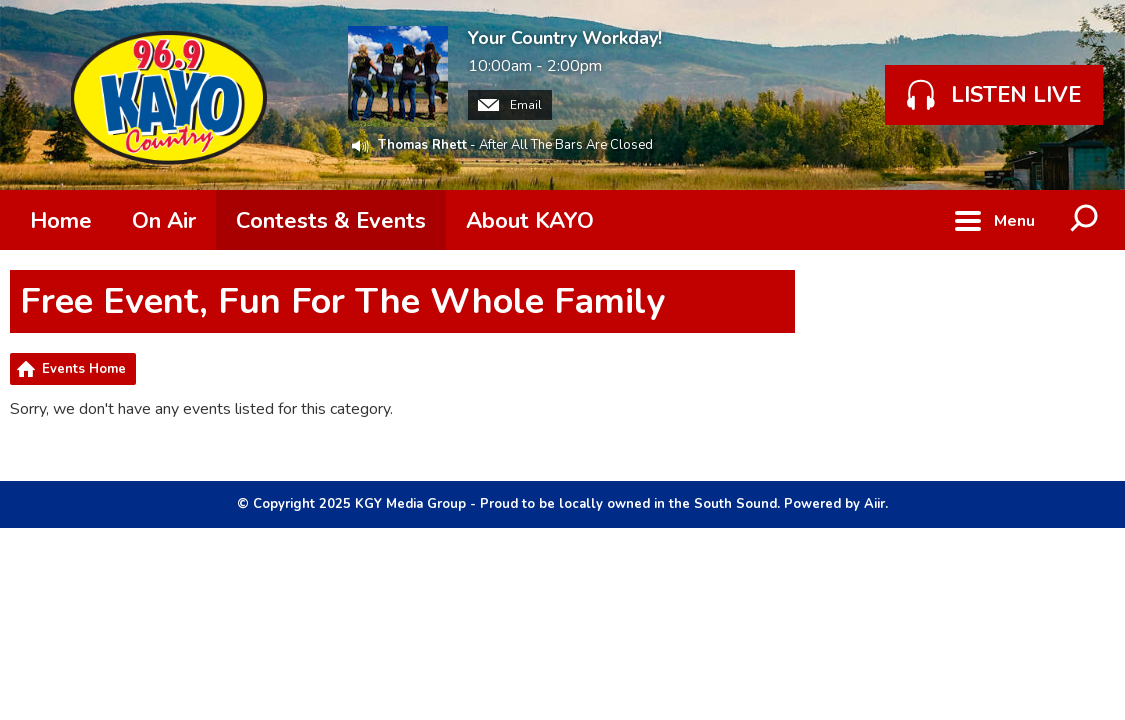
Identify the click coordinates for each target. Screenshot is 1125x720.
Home (61, 221)
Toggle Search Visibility (1085, 220)
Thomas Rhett (422, 145)
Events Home (84, 369)
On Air (164, 221)
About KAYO (530, 221)
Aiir (874, 504)
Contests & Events (331, 221)
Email (510, 105)
